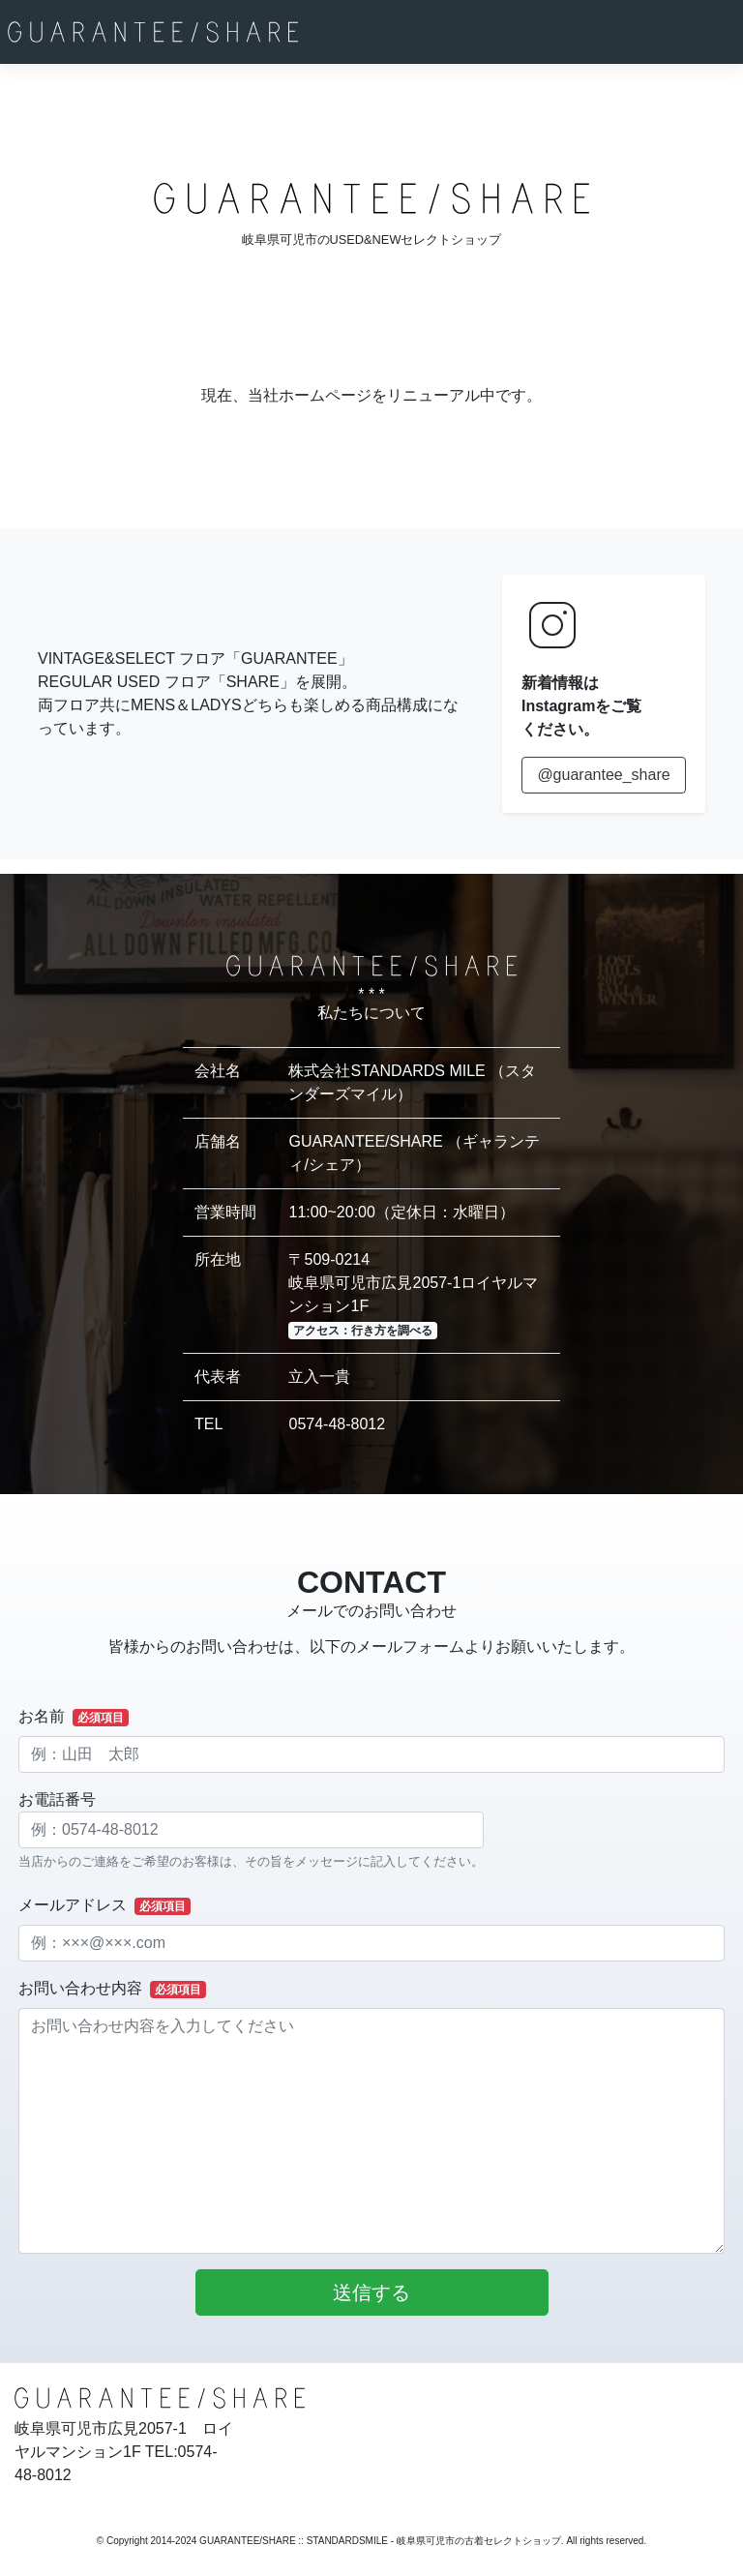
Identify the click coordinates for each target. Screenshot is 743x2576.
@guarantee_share (603, 774)
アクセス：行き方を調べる (362, 1330)
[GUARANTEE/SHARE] (153, 32)
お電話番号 (251, 1831)
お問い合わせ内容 (112, 1989)
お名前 (73, 1717)
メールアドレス (104, 1906)
